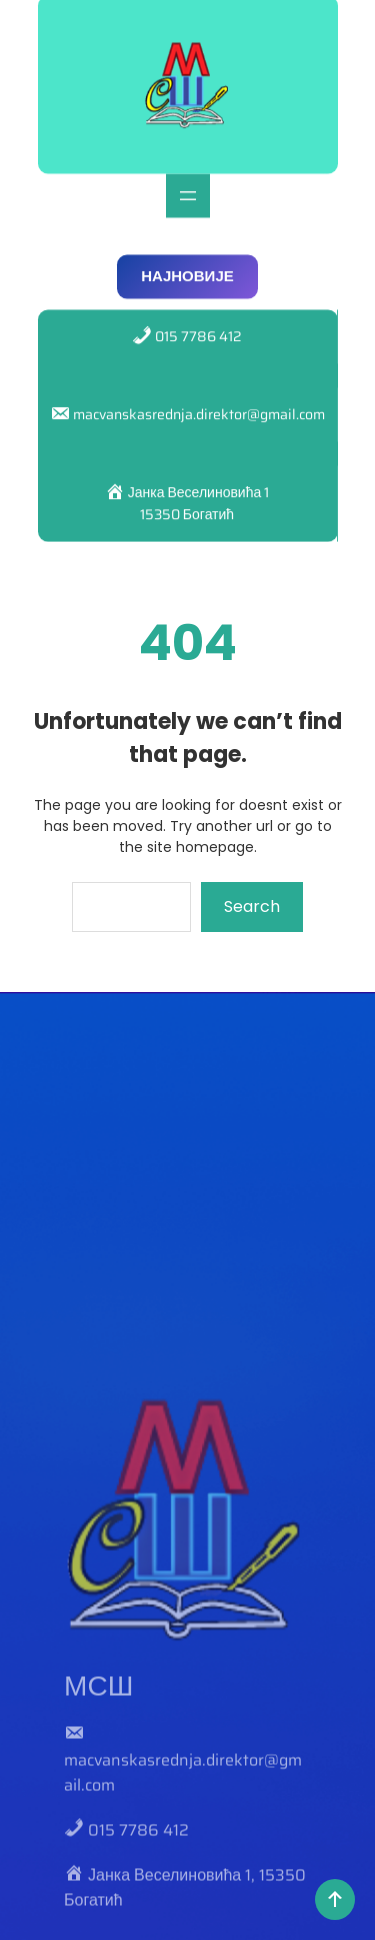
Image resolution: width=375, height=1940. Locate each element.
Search (252, 906)
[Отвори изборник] (188, 184)
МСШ (98, 1856)
